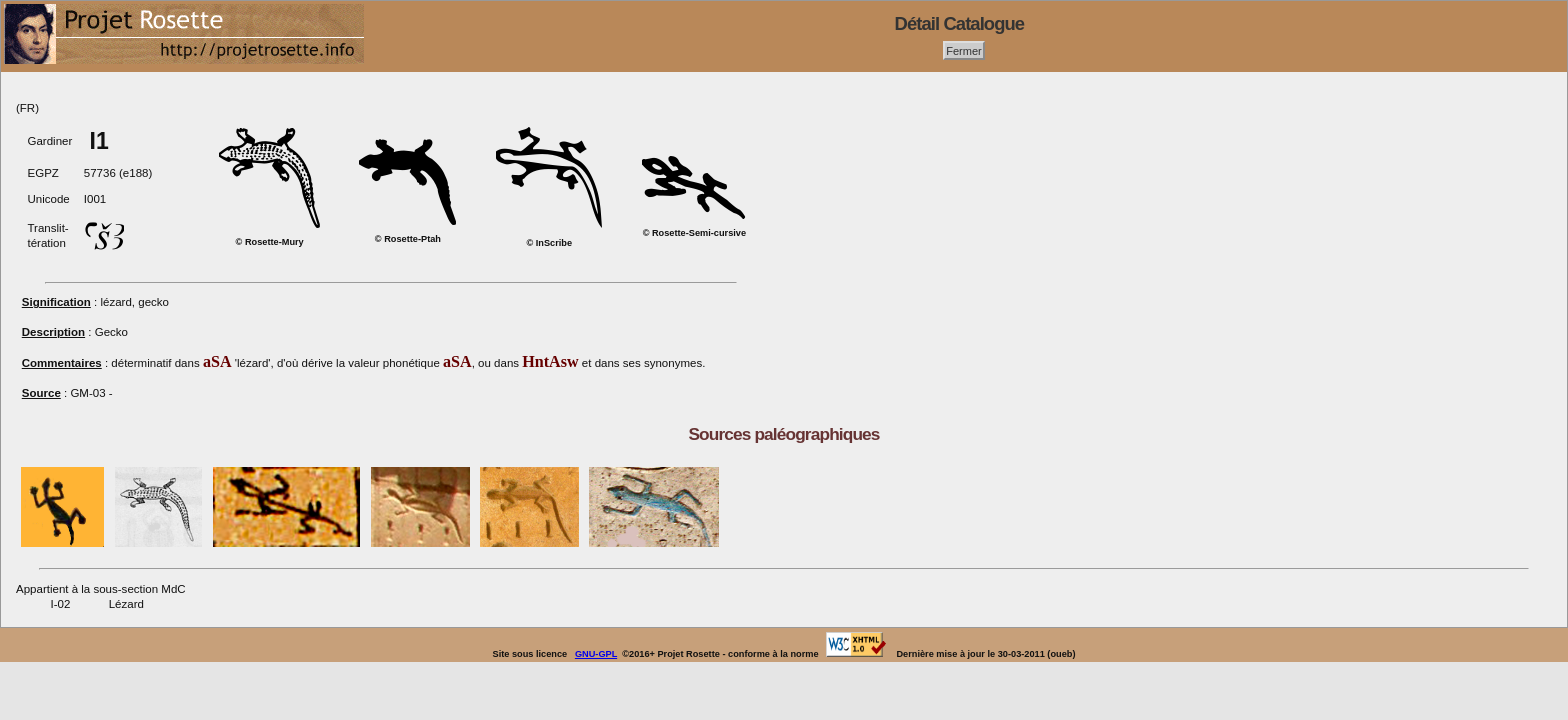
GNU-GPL (596, 654)
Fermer (964, 50)
